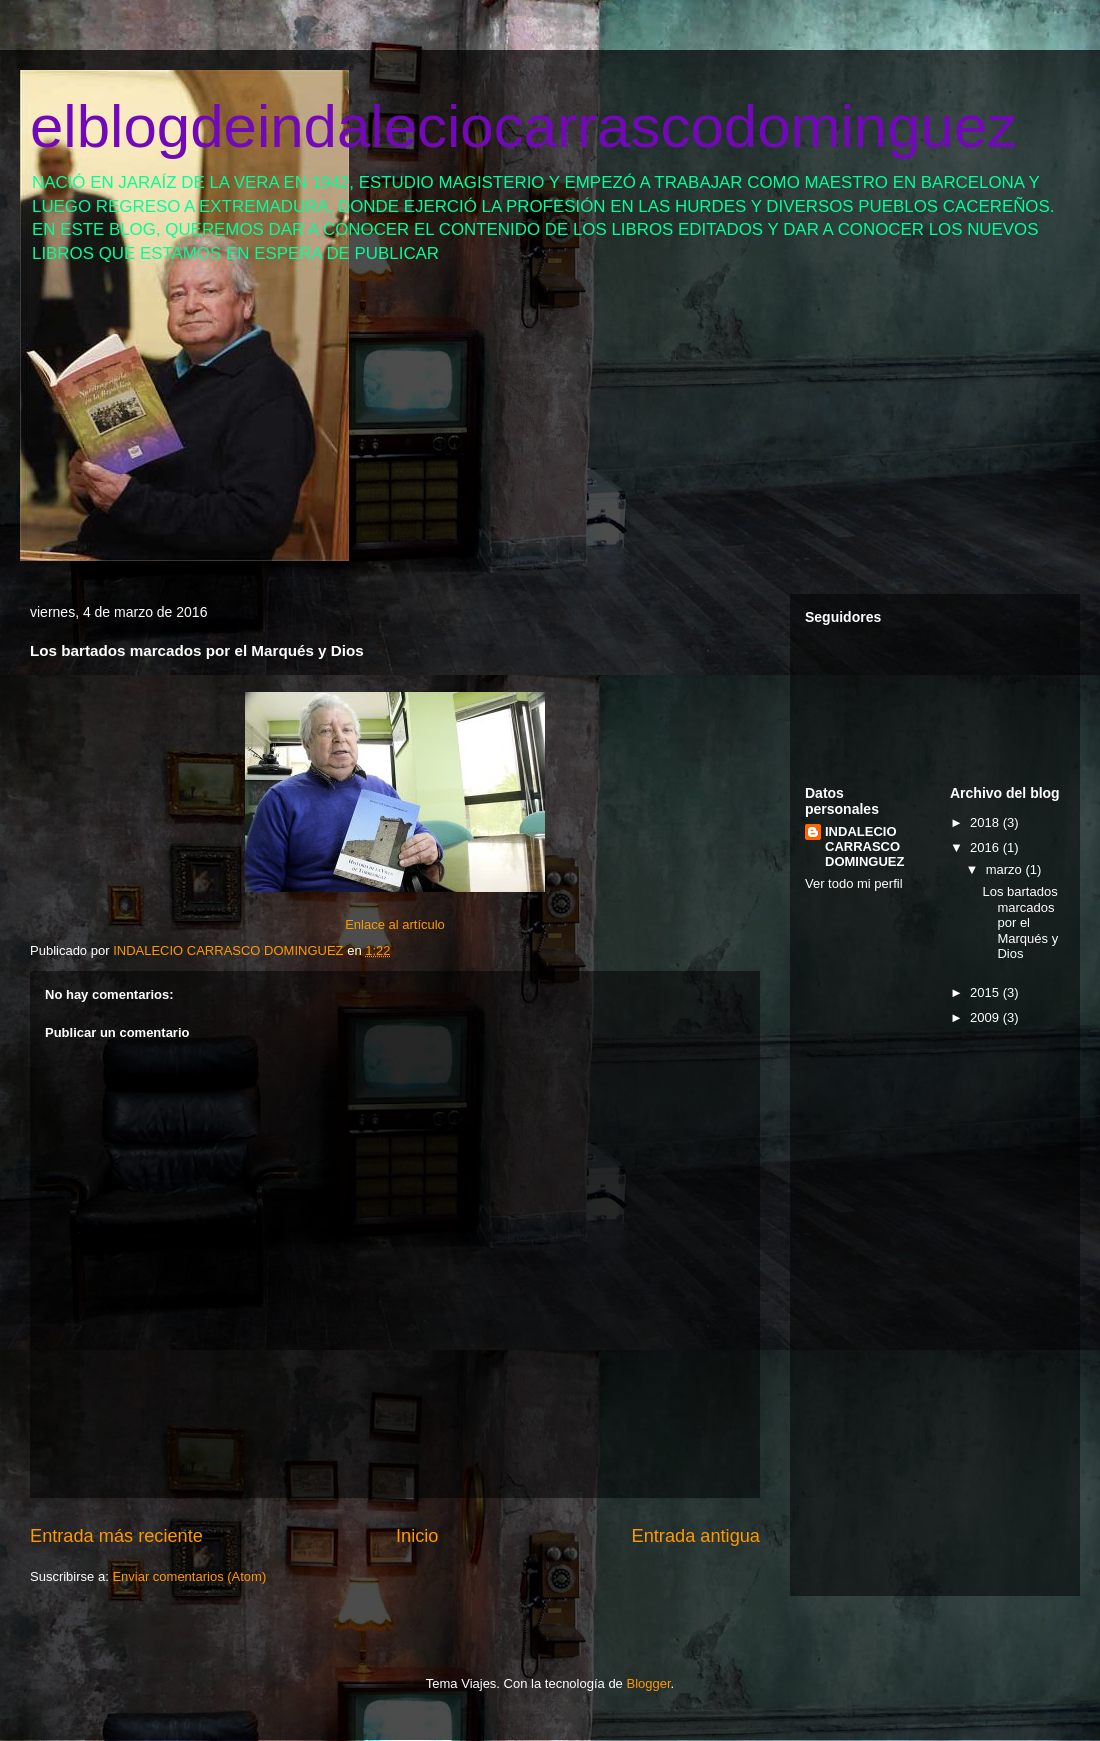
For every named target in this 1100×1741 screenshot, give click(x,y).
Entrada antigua (696, 1536)
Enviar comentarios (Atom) (189, 1576)
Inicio (417, 1536)
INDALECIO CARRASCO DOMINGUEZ (864, 846)
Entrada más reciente (116, 1536)
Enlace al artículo (395, 924)
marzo (1006, 869)
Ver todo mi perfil (854, 883)
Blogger (648, 1683)
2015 (986, 992)
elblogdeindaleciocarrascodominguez (523, 126)
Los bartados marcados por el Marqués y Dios (1020, 922)
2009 (986, 1017)
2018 (986, 822)
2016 (986, 847)
